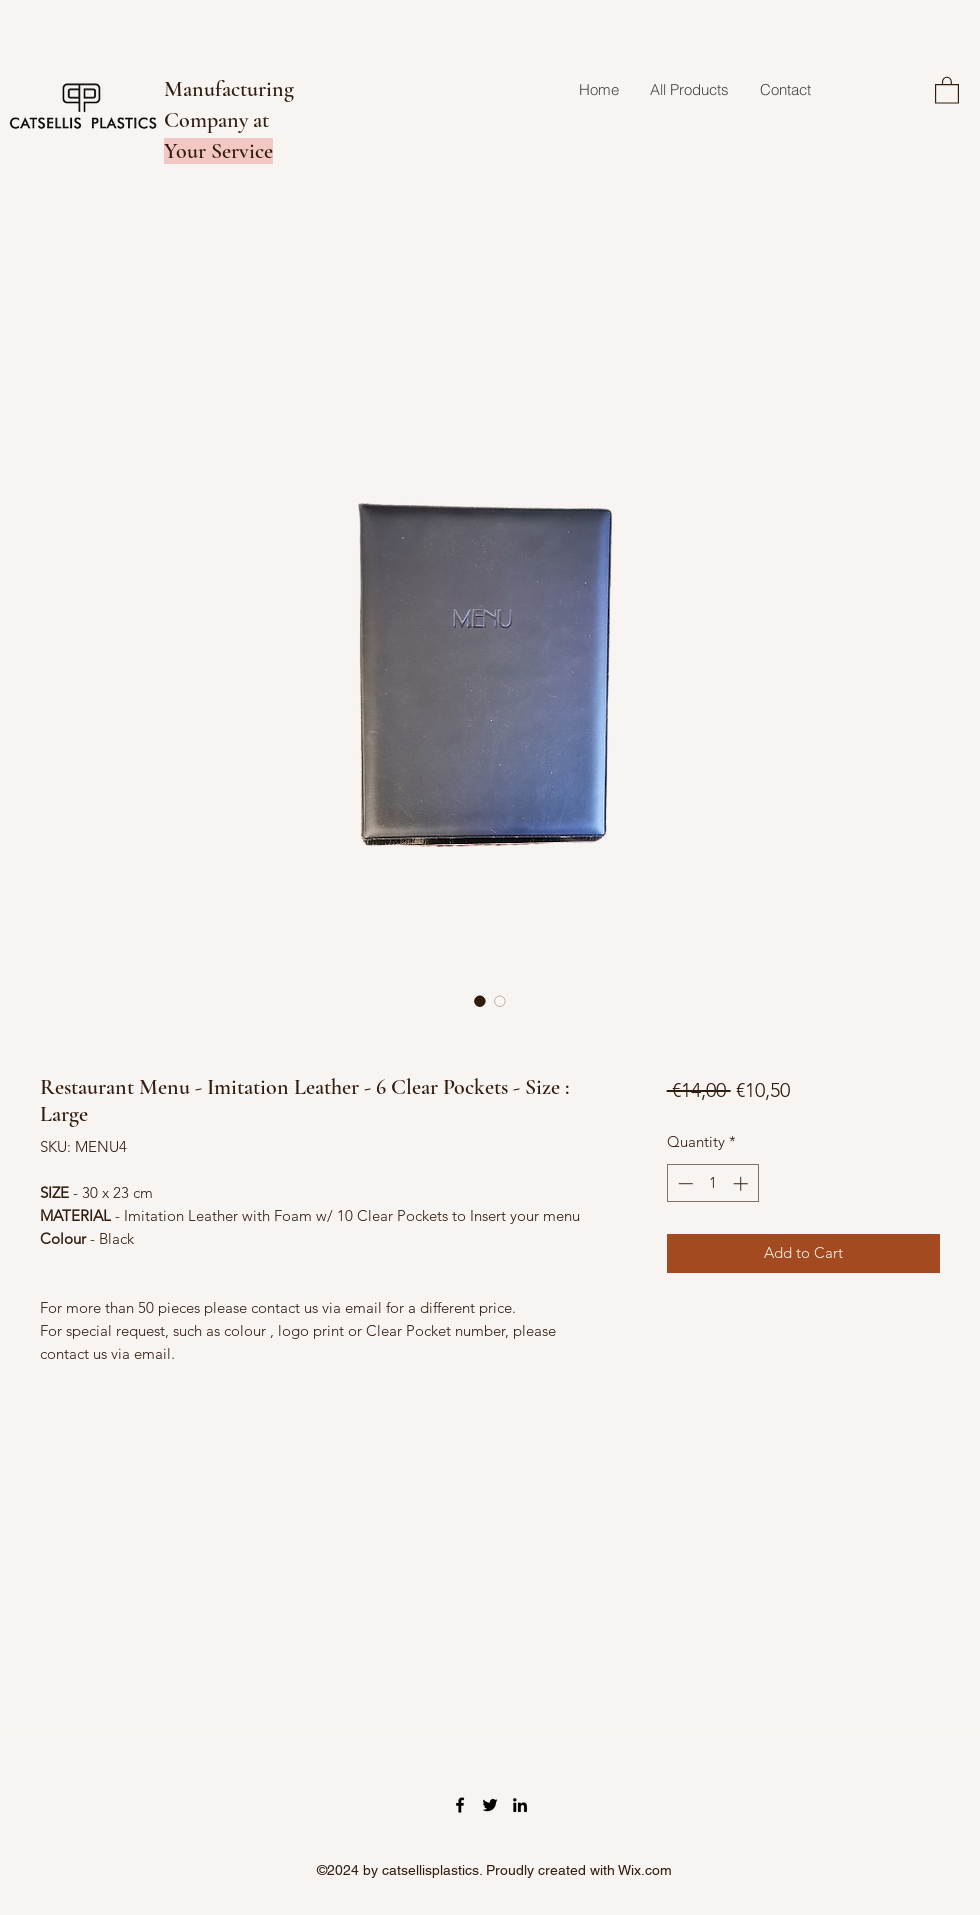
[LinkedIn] (520, 1805)
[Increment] (742, 1183)
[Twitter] (490, 1805)
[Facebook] (460, 1805)
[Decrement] (683, 1183)
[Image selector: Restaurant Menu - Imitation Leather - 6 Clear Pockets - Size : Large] (480, 1001)
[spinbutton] (712, 1183)
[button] (947, 89)
